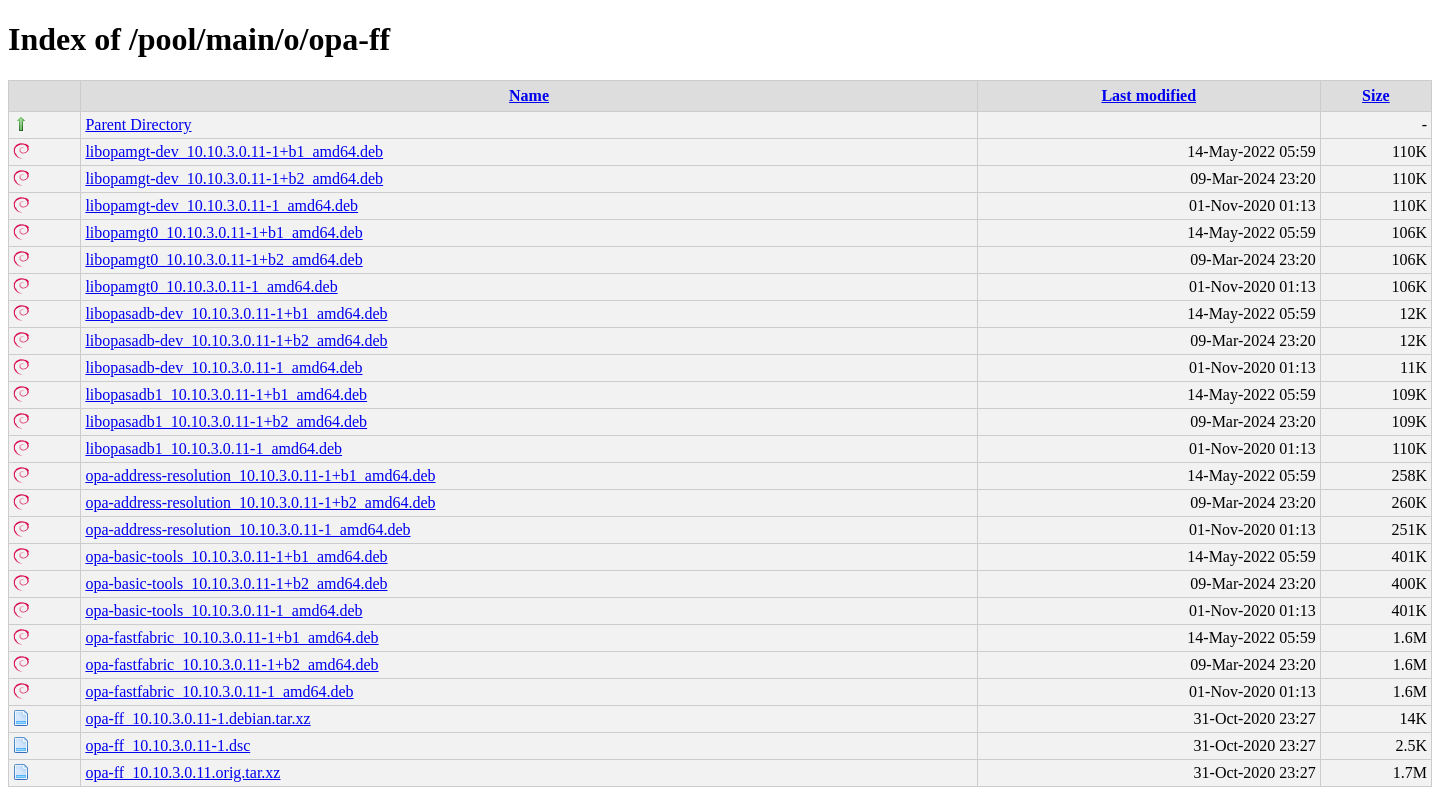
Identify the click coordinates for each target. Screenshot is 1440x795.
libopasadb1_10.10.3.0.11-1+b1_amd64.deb (226, 394)
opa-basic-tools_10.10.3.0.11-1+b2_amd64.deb (236, 583)
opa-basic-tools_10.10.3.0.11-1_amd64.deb (223, 610)
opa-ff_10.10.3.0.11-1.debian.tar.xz (197, 718)
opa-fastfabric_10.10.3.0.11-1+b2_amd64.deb (231, 664)
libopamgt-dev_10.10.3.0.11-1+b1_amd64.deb (234, 151)
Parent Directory (138, 124)
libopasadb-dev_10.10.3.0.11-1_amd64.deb (223, 367)
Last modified (1148, 95)
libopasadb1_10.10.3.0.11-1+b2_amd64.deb (226, 421)
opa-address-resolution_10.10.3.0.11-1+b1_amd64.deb (260, 475)
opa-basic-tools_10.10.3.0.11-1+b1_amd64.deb (236, 556)
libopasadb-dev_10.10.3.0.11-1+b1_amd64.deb (236, 313)
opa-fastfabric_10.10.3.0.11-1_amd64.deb (219, 691)
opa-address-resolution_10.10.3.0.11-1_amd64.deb (247, 529)
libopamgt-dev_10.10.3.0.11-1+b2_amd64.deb (234, 178)
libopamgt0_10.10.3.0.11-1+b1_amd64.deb (223, 232)
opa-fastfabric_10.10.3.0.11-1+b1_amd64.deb (231, 637)
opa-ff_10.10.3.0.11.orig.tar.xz (182, 772)
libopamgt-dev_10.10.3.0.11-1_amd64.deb (221, 205)
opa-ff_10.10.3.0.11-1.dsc (167, 745)
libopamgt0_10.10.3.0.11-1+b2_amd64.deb (223, 259)
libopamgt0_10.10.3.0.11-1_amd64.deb (211, 286)
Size (1376, 95)
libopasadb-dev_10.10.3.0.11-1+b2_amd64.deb (236, 340)
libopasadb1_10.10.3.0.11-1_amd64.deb (213, 448)
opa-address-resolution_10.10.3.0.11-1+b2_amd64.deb (260, 502)
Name (529, 95)
